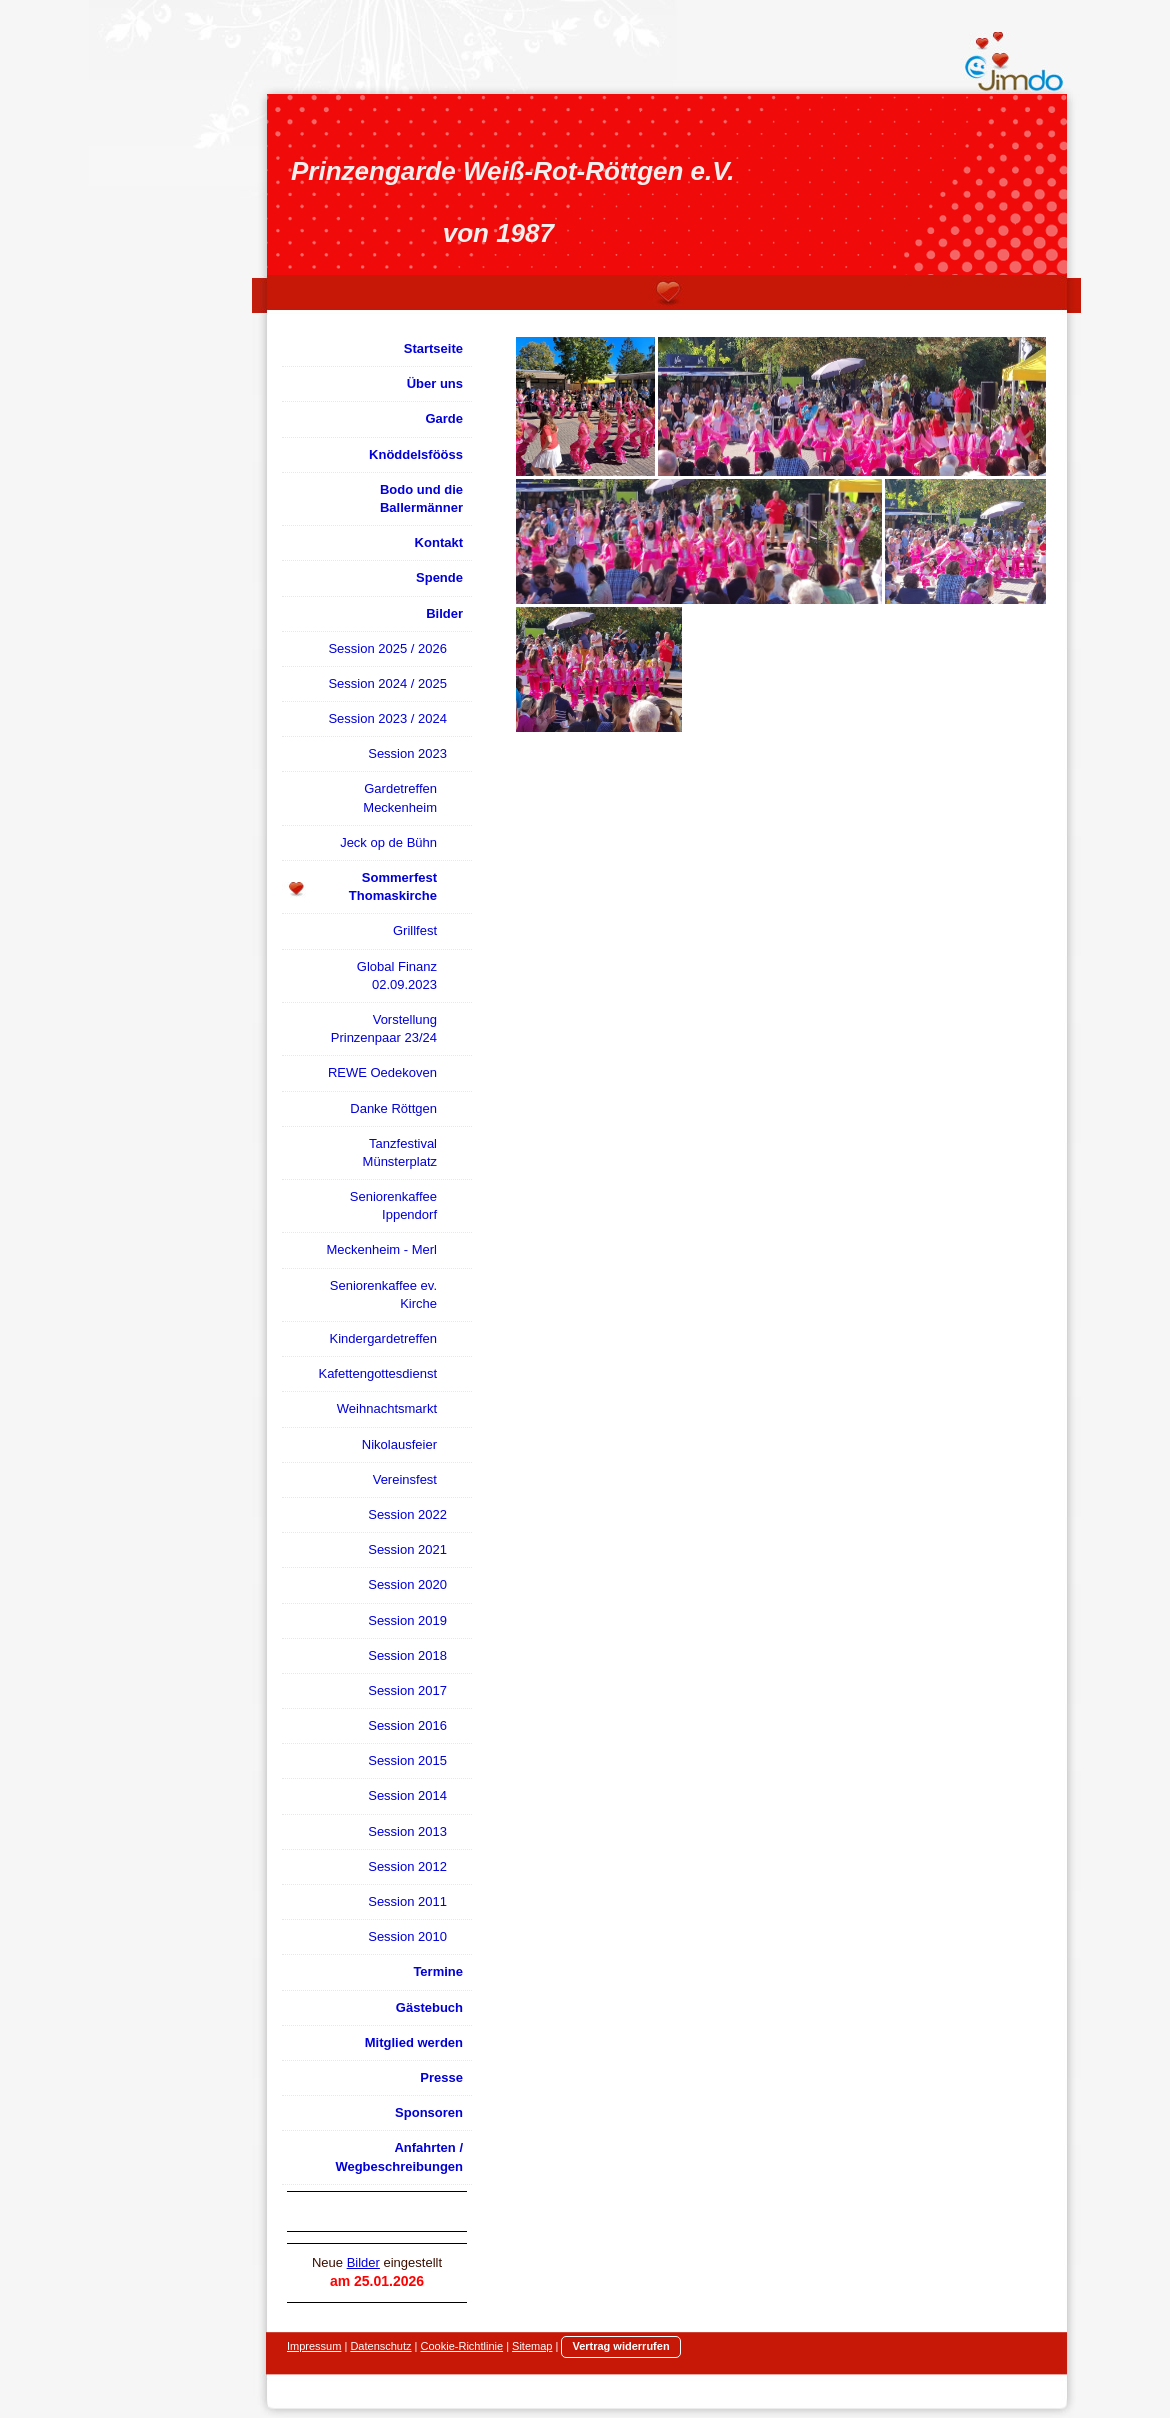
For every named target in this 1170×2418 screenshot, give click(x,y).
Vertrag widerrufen (620, 2346)
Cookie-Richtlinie (462, 2346)
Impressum (314, 2346)
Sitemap (532, 2346)
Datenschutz (380, 2346)
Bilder (363, 2262)
